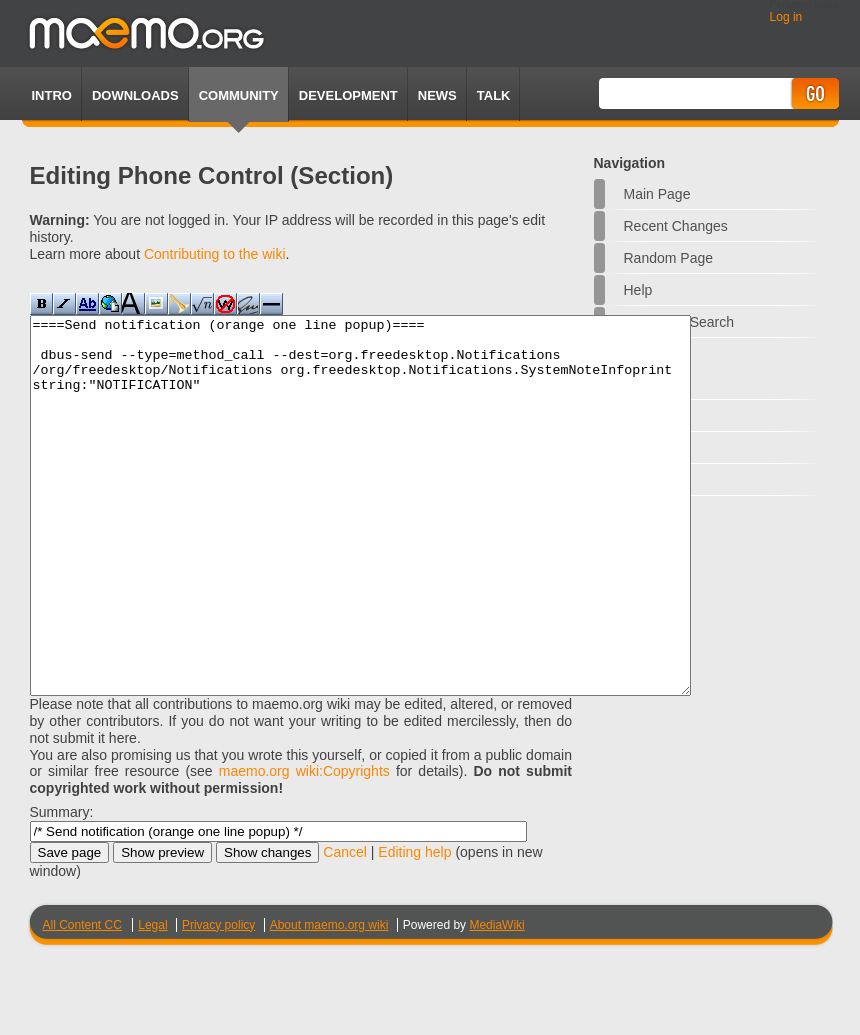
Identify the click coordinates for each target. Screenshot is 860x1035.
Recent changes (676, 226)
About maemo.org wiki (329, 1000)
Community (239, 95)
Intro (52, 95)
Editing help (414, 927)
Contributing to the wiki (215, 254)
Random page (669, 258)
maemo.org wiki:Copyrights (304, 846)
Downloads (135, 95)
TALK (494, 95)
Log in (786, 17)
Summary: (62, 887)
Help (638, 290)
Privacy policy (218, 1000)
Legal (152, 1000)
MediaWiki (496, 1000)
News (437, 95)
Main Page (657, 194)
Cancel (345, 927)
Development (348, 95)
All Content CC (82, 1000)
